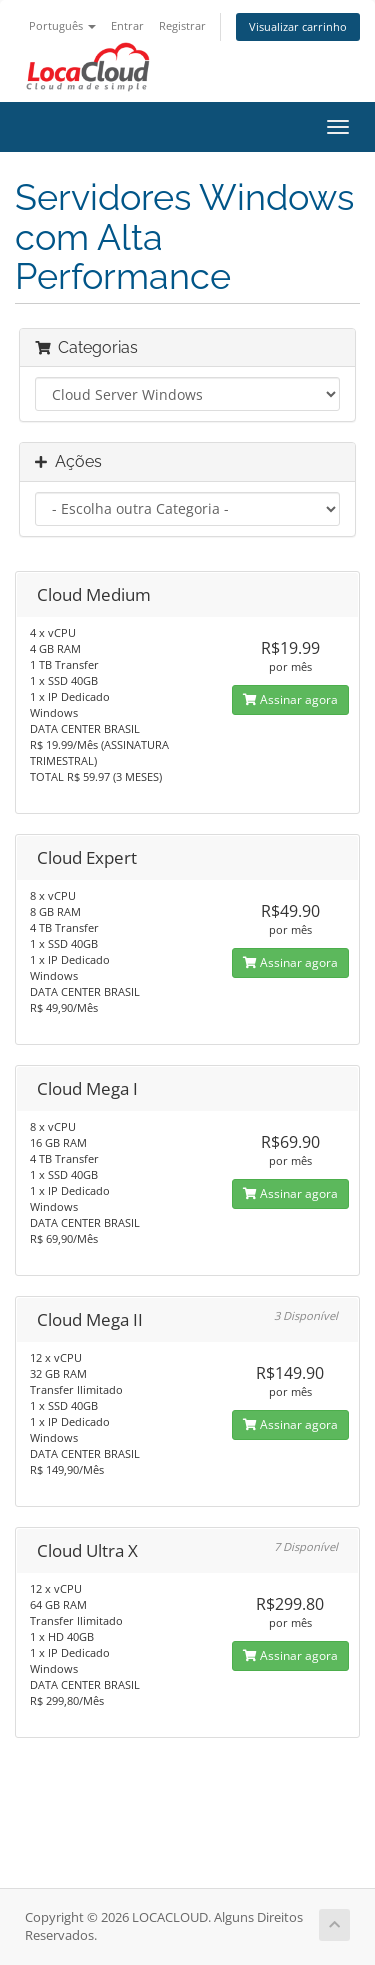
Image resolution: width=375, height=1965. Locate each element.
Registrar (182, 25)
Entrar (127, 25)
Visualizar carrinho (298, 26)
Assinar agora (290, 699)
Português (62, 25)
